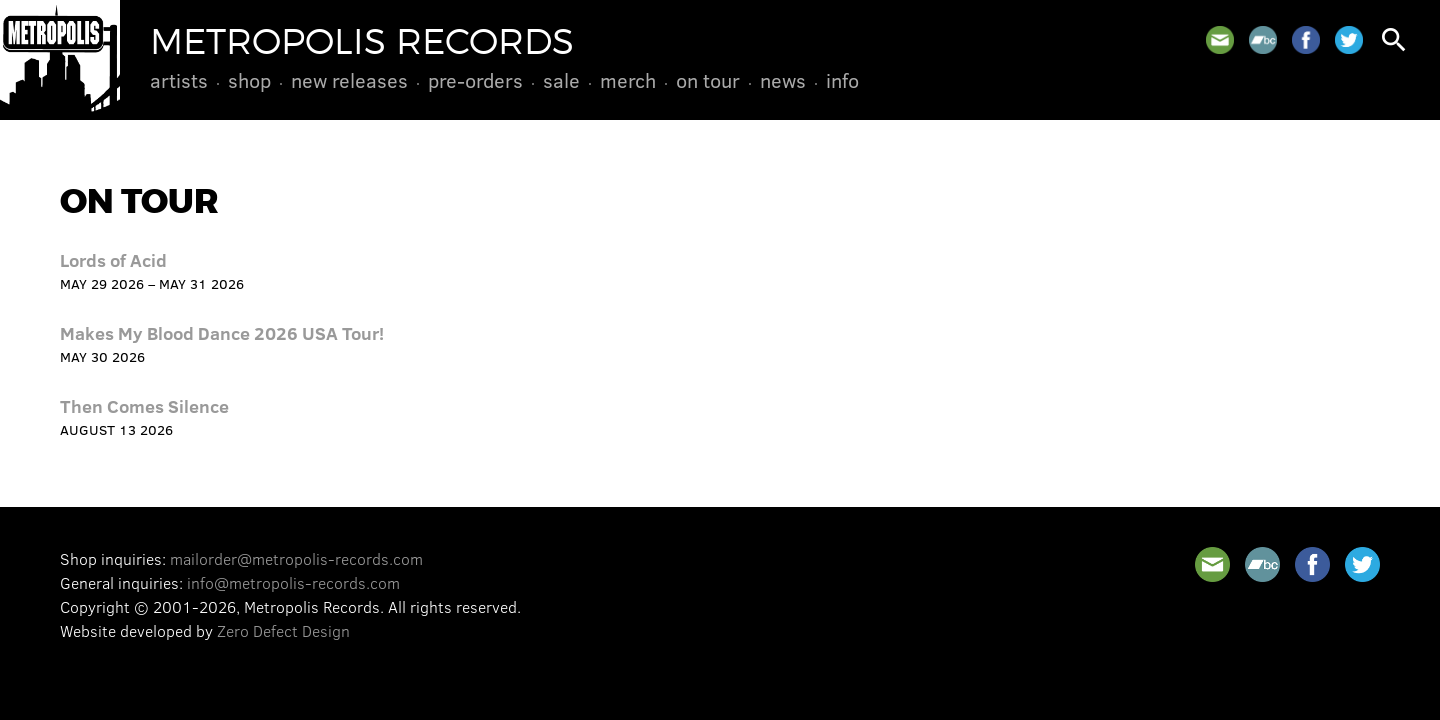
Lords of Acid (113, 260)
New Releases (349, 80)
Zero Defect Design (283, 630)
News (783, 80)
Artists (179, 80)
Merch (628, 80)
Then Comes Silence (144, 406)
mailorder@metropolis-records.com (296, 558)
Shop (249, 80)
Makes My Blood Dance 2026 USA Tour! (222, 333)
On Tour (708, 80)
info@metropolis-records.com (293, 582)
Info (842, 80)
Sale (561, 80)
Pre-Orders (475, 80)
